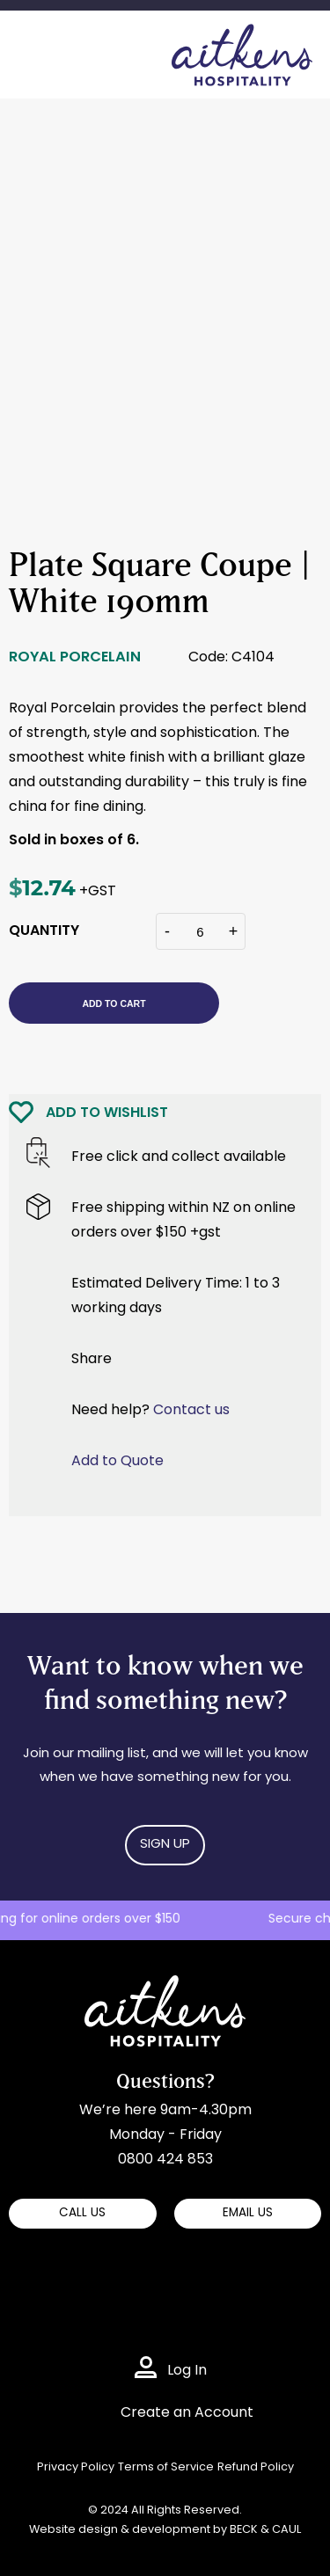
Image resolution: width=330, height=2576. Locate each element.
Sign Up (165, 1844)
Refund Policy (255, 2467)
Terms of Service (166, 2467)
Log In (187, 2371)
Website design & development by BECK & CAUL (165, 2530)
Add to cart (113, 1003)
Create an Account (187, 2413)
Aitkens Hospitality (148, 1988)
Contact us (191, 1411)
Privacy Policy (75, 2467)
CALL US (82, 2213)
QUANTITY (44, 931)
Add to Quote (117, 1462)
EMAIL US (248, 2213)
